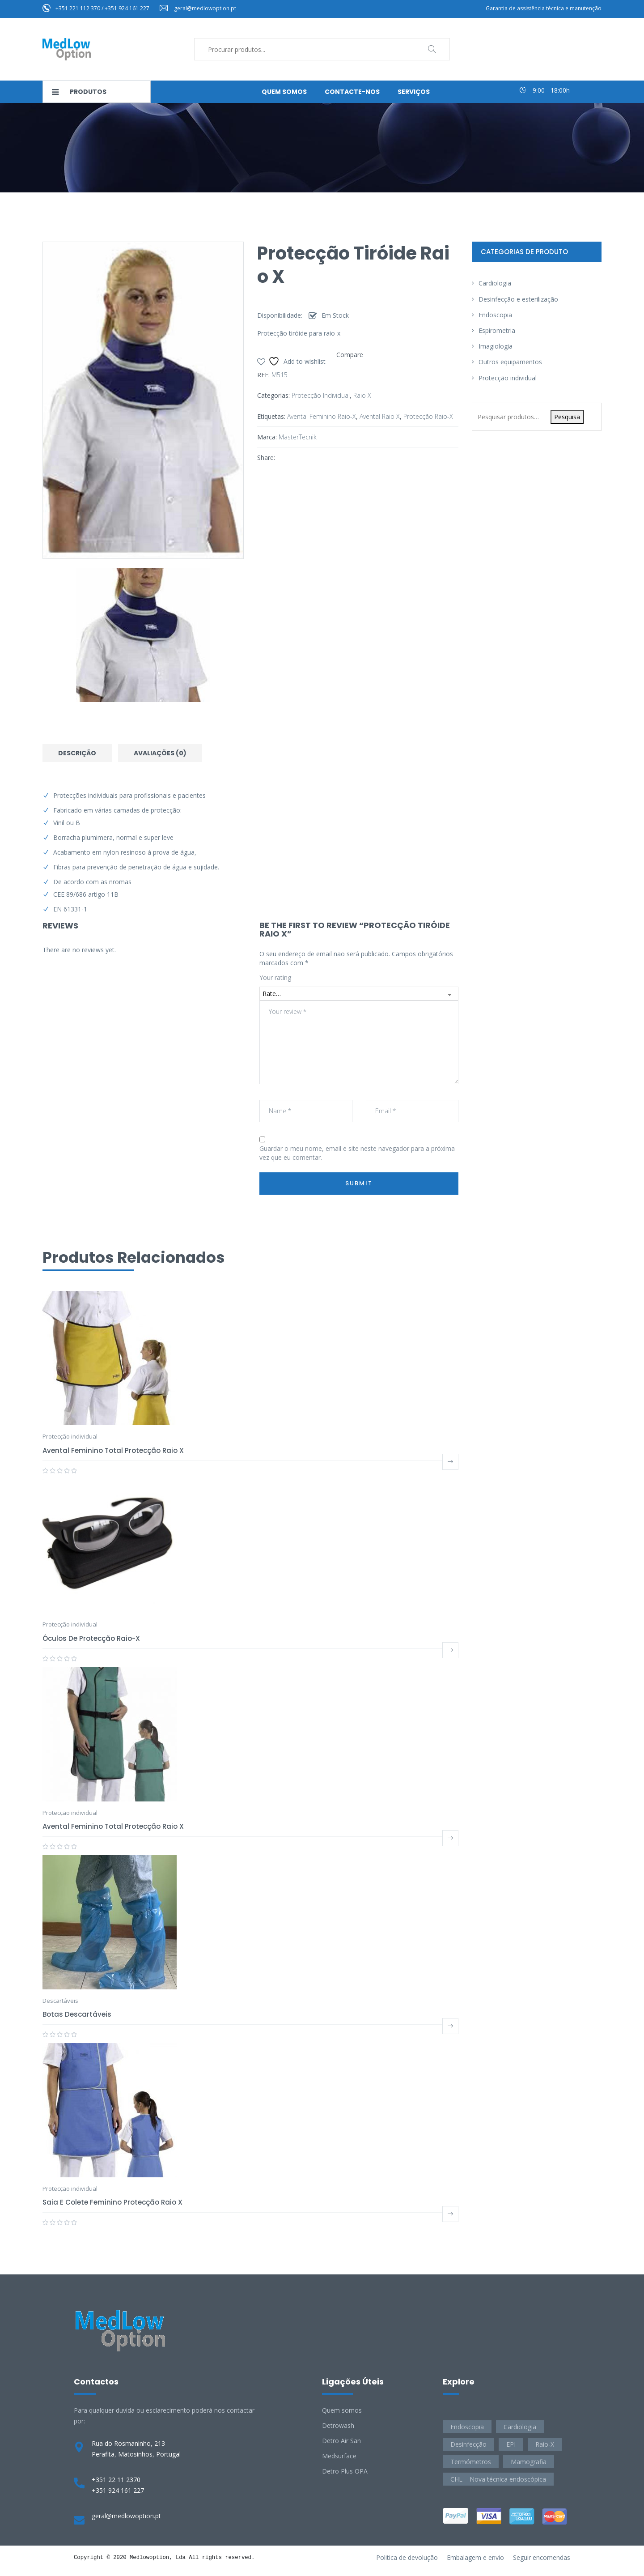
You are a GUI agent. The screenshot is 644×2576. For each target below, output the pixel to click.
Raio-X (544, 2444)
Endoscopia (495, 315)
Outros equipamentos (510, 362)
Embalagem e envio (475, 2557)
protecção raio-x (428, 416)
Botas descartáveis (76, 2014)
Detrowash (338, 2425)
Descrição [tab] (77, 753)
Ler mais (450, 1462)
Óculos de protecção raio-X (91, 1638)
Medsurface (339, 2456)
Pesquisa (567, 417)
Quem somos (342, 2410)
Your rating (275, 977)
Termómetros (470, 2461)
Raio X (362, 395)
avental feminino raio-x (321, 416)
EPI (511, 2444)
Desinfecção (468, 2444)
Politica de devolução (407, 2557)
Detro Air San (341, 2440)
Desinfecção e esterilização (518, 299)
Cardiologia (495, 283)
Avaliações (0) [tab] (160, 753)
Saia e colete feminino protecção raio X (112, 2202)
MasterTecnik (298, 437)
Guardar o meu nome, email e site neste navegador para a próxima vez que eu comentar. (357, 1153)
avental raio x (380, 416)
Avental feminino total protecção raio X (113, 1450)
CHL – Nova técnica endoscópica (498, 2479)
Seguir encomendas (541, 2557)
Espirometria (497, 330)
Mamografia (529, 2461)
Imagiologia (496, 346)
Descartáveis (60, 2001)
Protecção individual (321, 395)
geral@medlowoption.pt (205, 8)
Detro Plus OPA (345, 2471)
